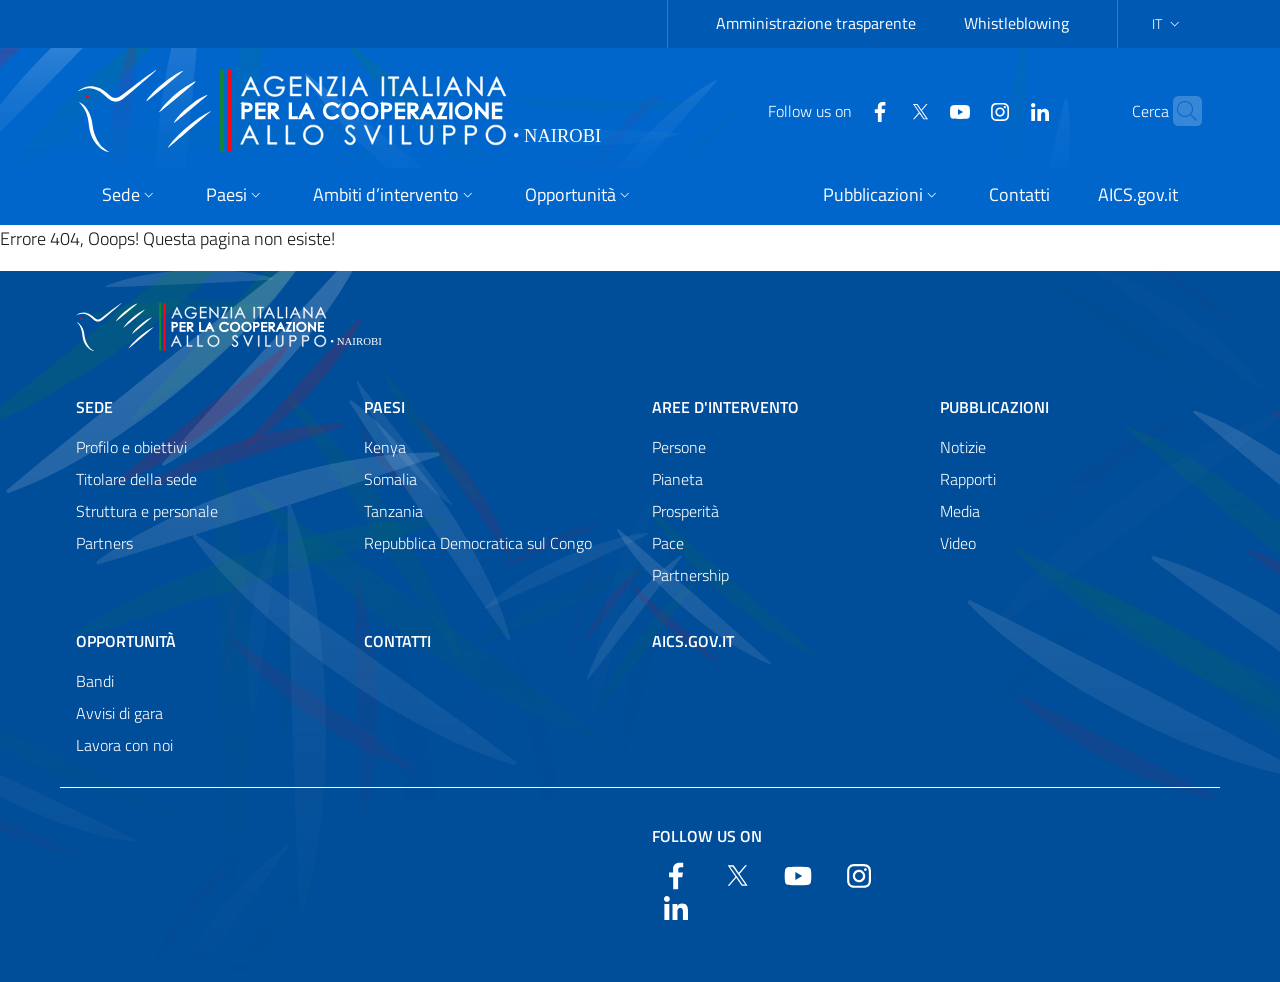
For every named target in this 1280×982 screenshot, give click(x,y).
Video (958, 543)
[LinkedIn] (1001, 110)
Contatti (397, 641)
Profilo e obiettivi (131, 447)
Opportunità (126, 641)
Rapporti (968, 479)
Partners (104, 543)
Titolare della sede (136, 479)
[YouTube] (921, 110)
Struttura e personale (147, 511)
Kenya (385, 447)
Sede (94, 407)
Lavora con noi (124, 745)
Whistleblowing (1016, 23)
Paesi (384, 407)
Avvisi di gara (119, 713)
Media (960, 511)
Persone (679, 447)
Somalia (390, 479)
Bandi (95, 681)
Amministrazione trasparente (816, 23)
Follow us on (707, 836)
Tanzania (393, 511)
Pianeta (677, 479)
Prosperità (685, 511)
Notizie (963, 447)
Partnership (690, 575)
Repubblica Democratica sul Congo (478, 543)
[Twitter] (881, 110)
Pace (668, 543)
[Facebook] (841, 110)
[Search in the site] (1178, 111)
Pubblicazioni (994, 407)
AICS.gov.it (693, 641)
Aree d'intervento (725, 407)
